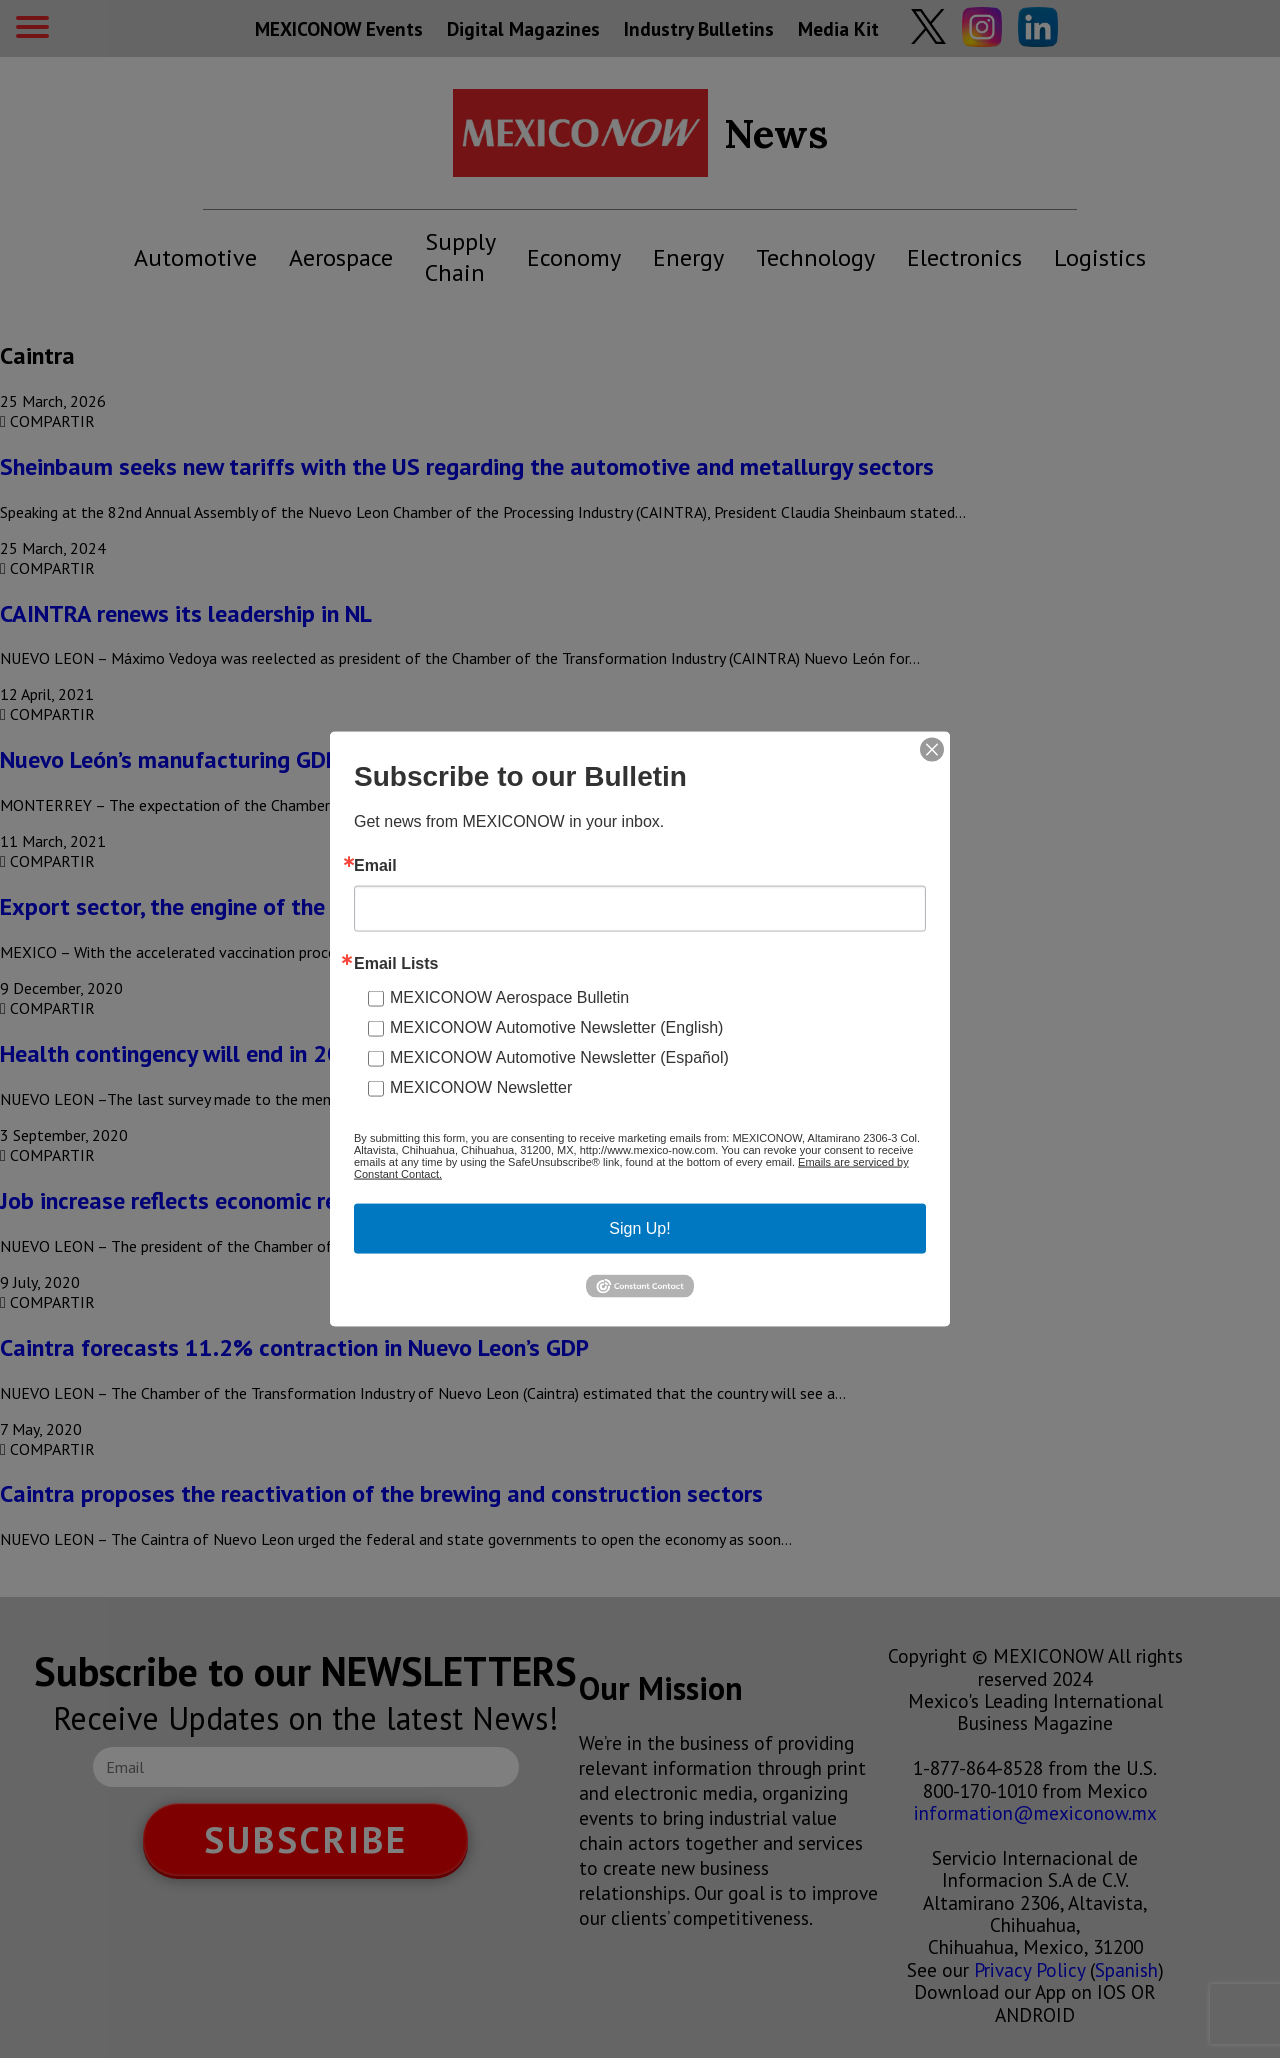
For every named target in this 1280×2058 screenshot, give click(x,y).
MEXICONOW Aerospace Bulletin (509, 997)
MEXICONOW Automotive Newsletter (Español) (559, 1057)
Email (375, 866)
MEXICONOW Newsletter (481, 1087)
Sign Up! (639, 1228)
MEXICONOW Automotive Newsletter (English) (556, 1027)
